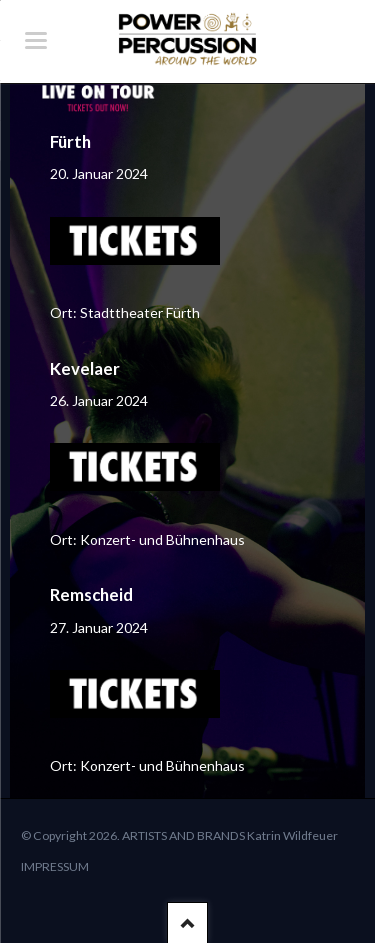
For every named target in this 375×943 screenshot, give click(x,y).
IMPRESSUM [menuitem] (55, 866)
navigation (36, 40)
